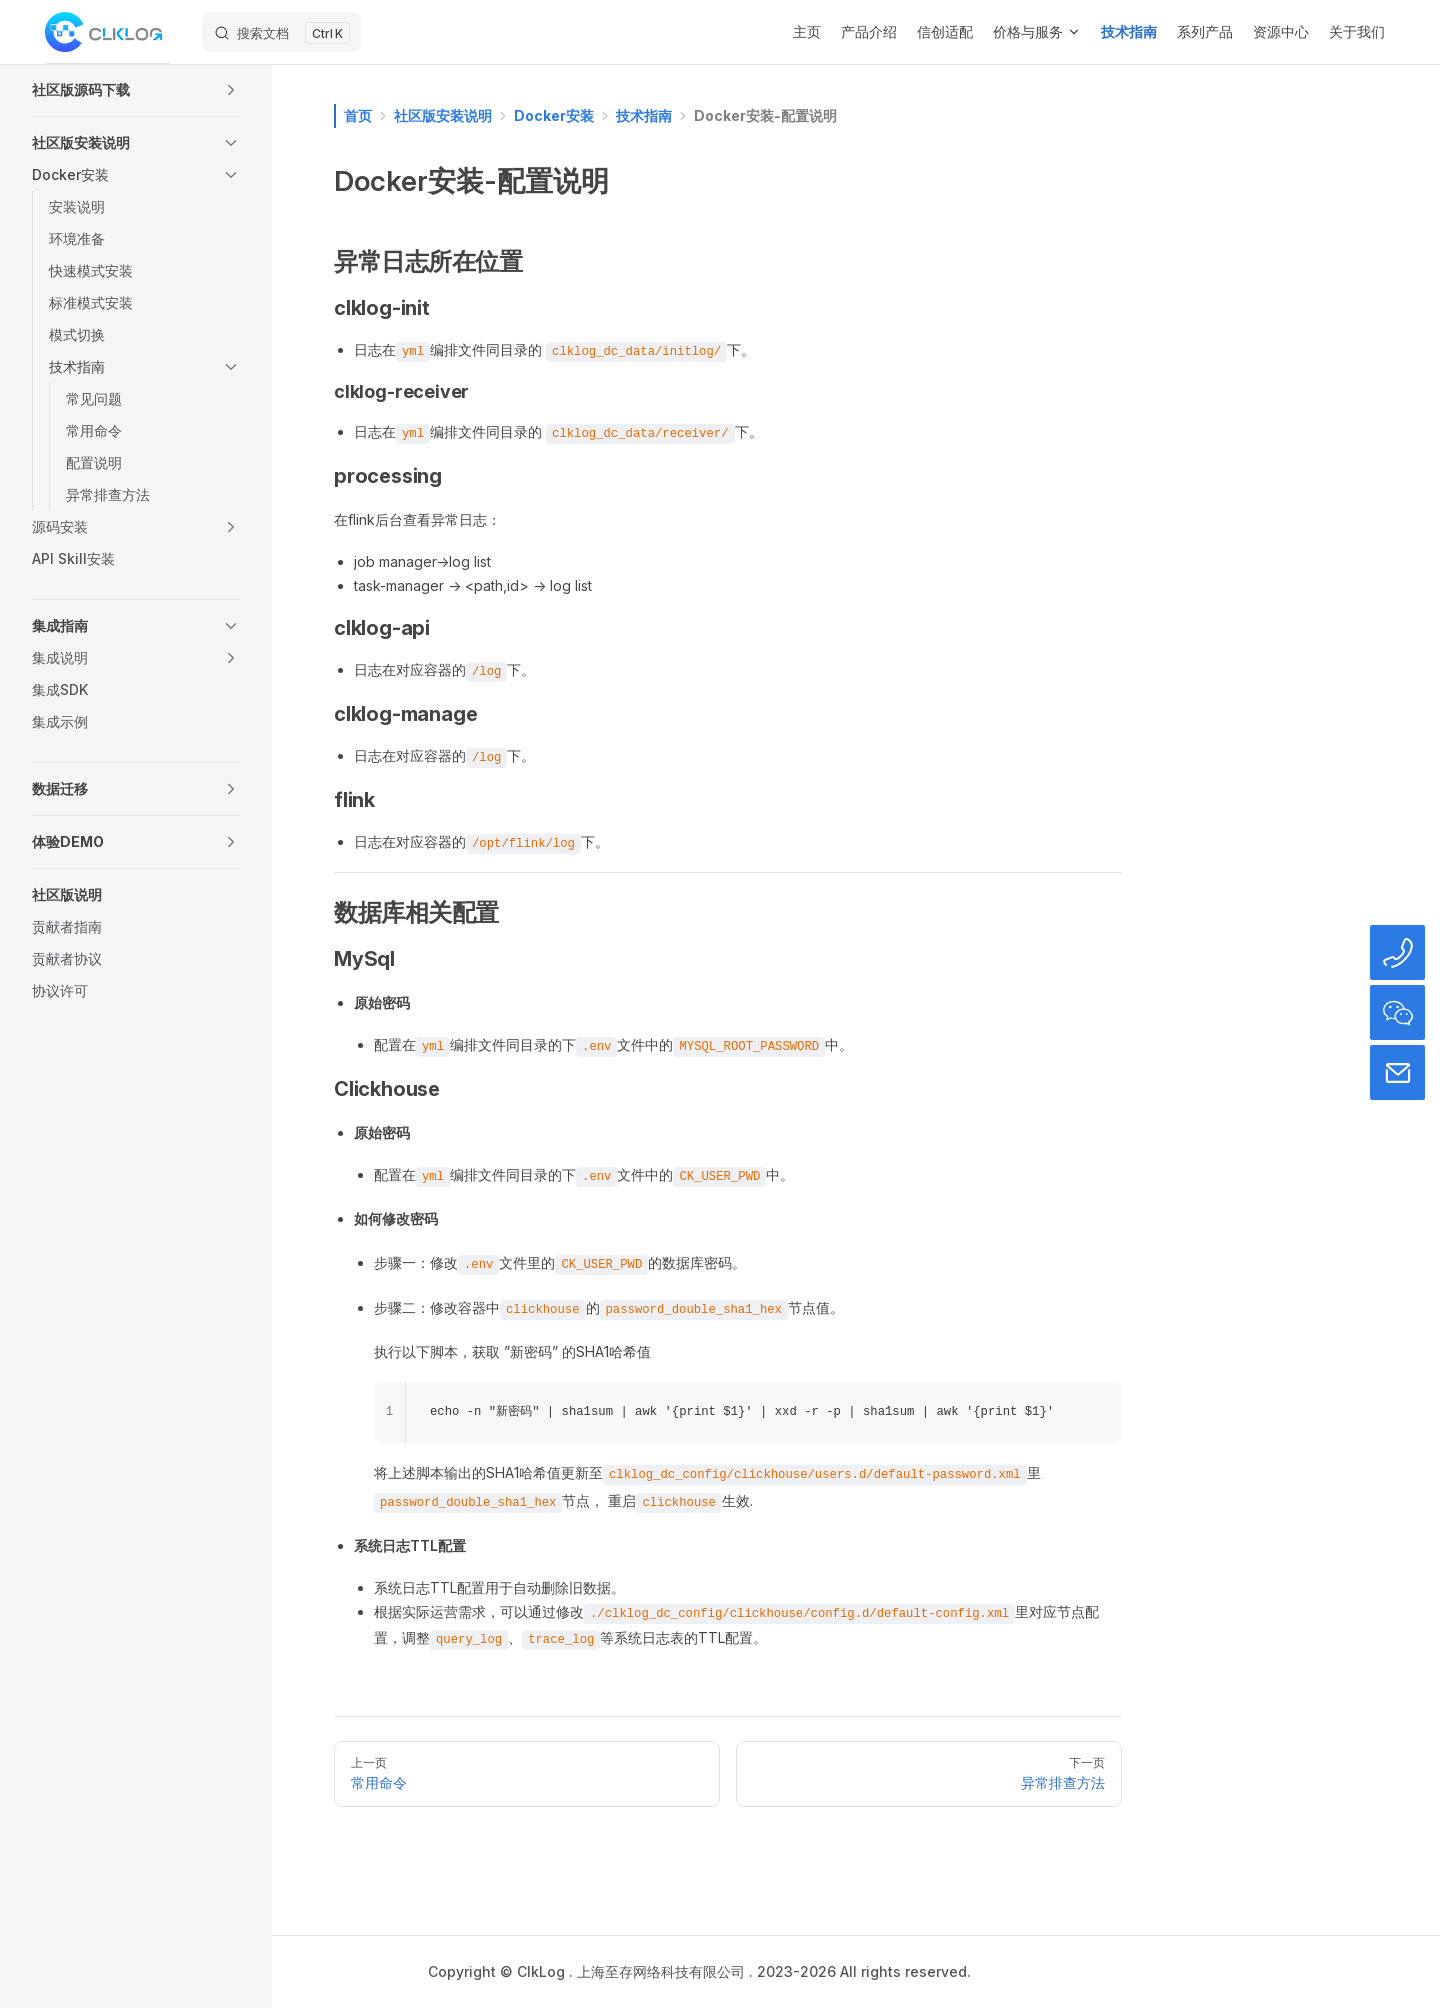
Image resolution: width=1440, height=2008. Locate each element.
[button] (136, 90)
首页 (358, 115)
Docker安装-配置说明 (765, 115)
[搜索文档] (281, 32)
